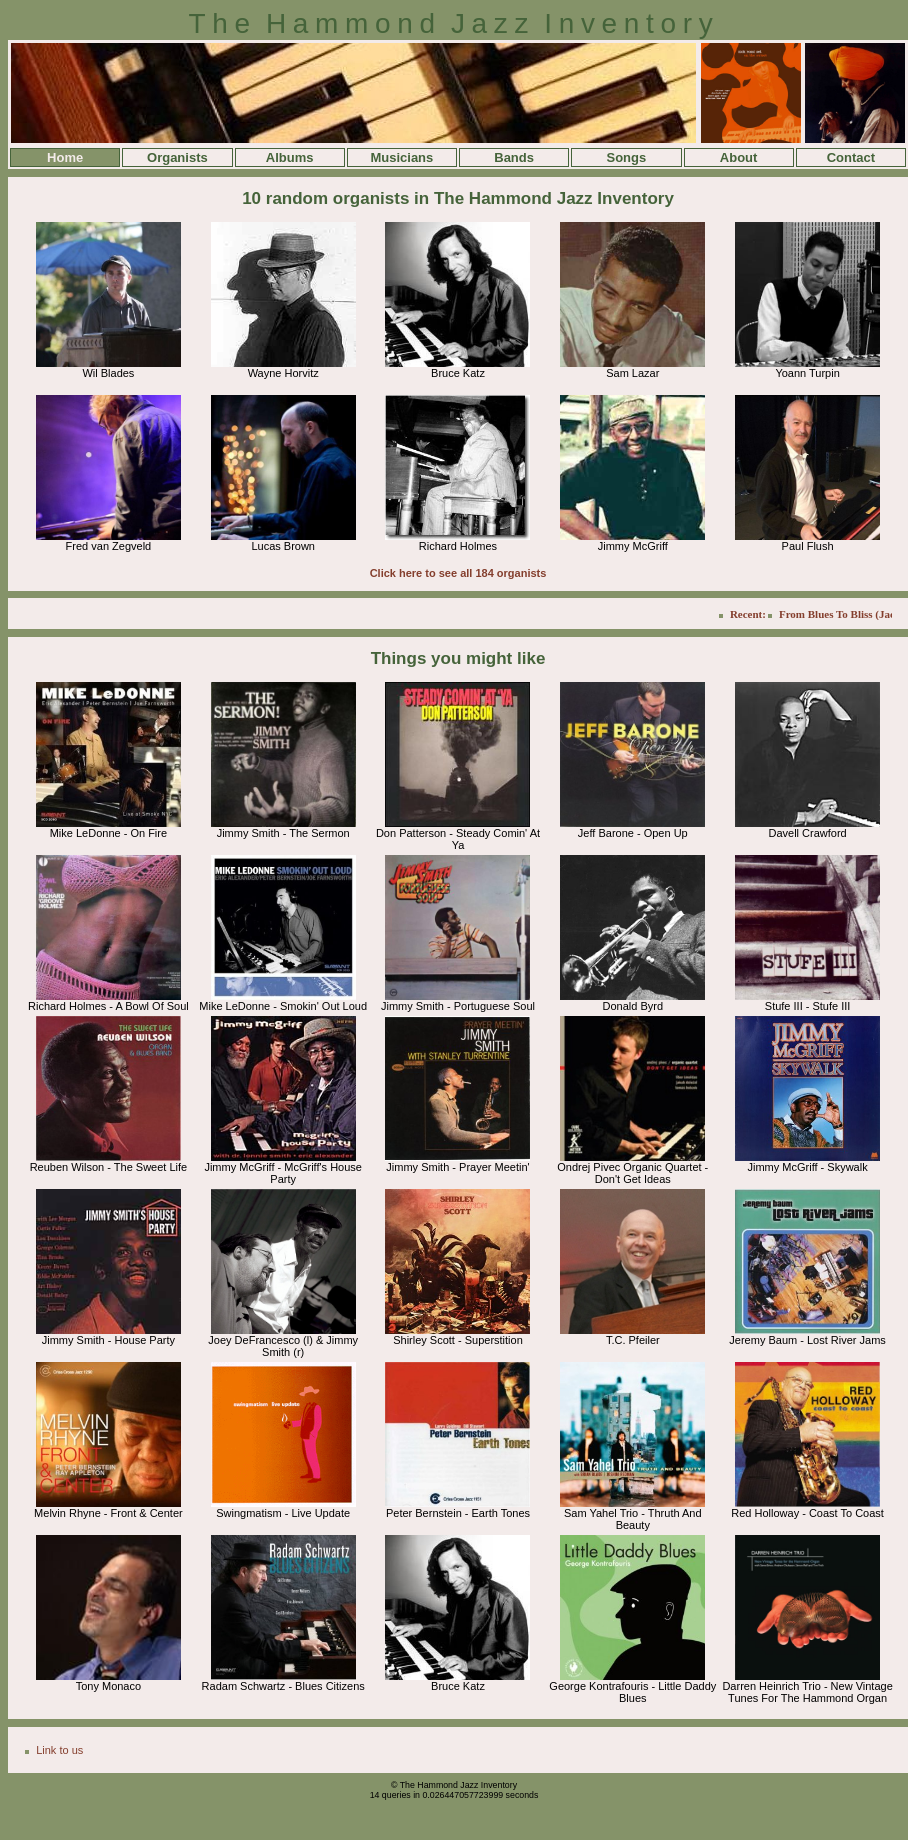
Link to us (59, 1750)
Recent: (755, 614)
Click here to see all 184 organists (458, 573)
